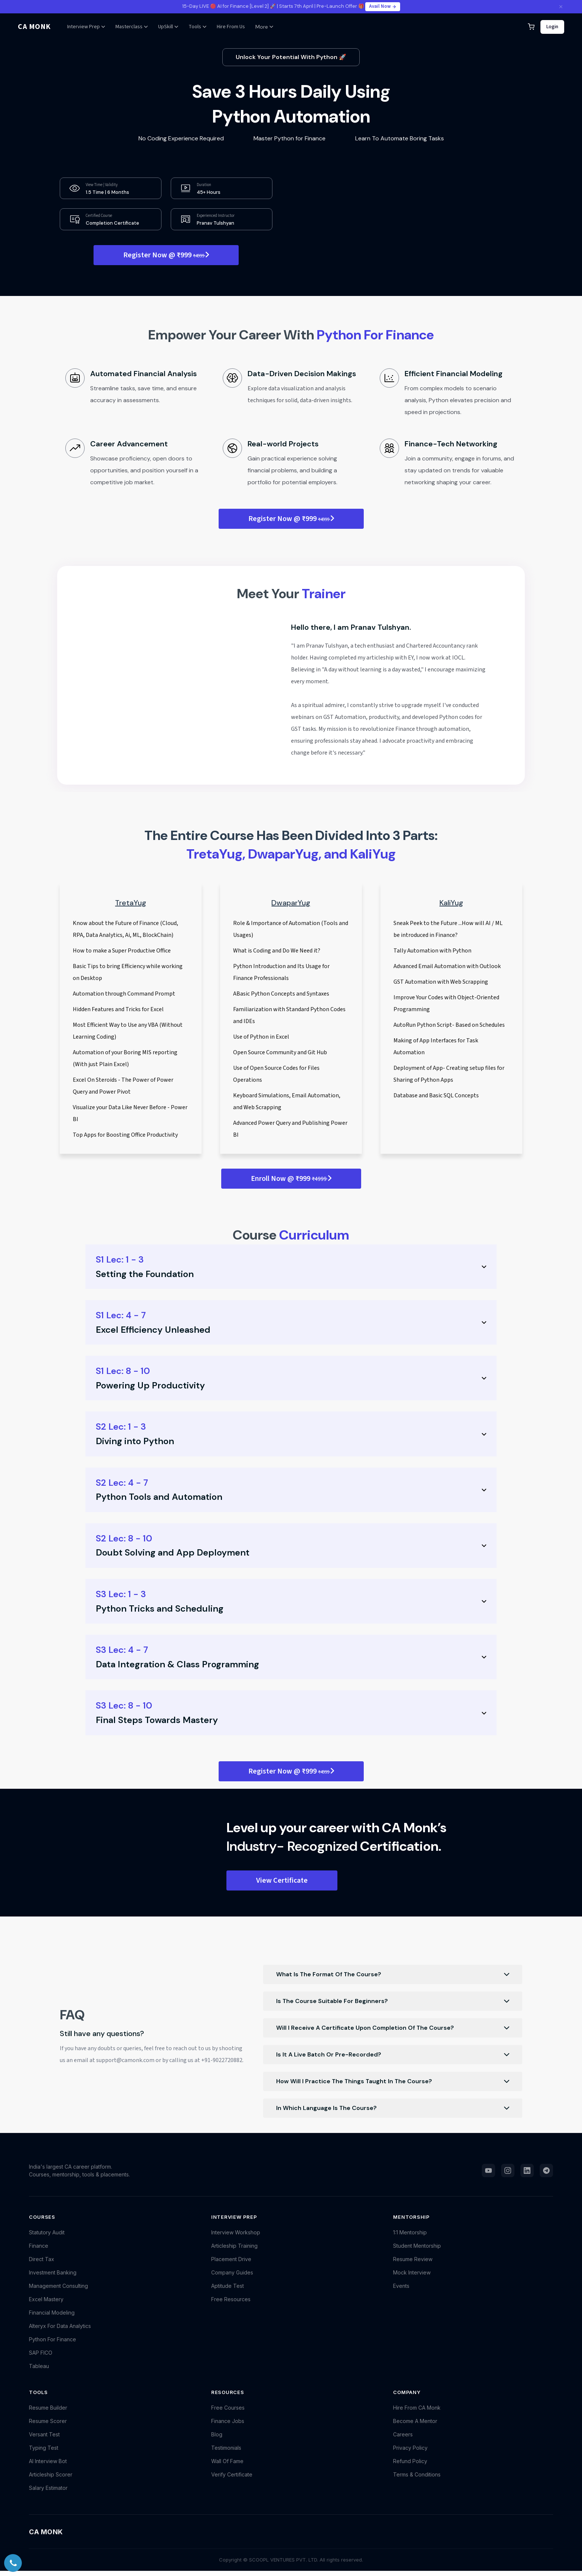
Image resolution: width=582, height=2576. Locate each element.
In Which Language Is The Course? (392, 2108)
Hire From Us (231, 26)
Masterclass (131, 26)
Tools (197, 26)
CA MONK (34, 27)
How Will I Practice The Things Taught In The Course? (392, 2081)
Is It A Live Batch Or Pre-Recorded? (392, 2055)
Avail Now (382, 6)
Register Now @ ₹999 (166, 255)
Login (552, 26)
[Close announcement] (561, 6)
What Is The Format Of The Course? (392, 1974)
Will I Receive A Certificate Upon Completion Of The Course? (392, 2028)
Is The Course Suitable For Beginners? (392, 2001)
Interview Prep (86, 26)
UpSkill (168, 26)
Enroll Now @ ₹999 (291, 1178)
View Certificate (282, 1880)
